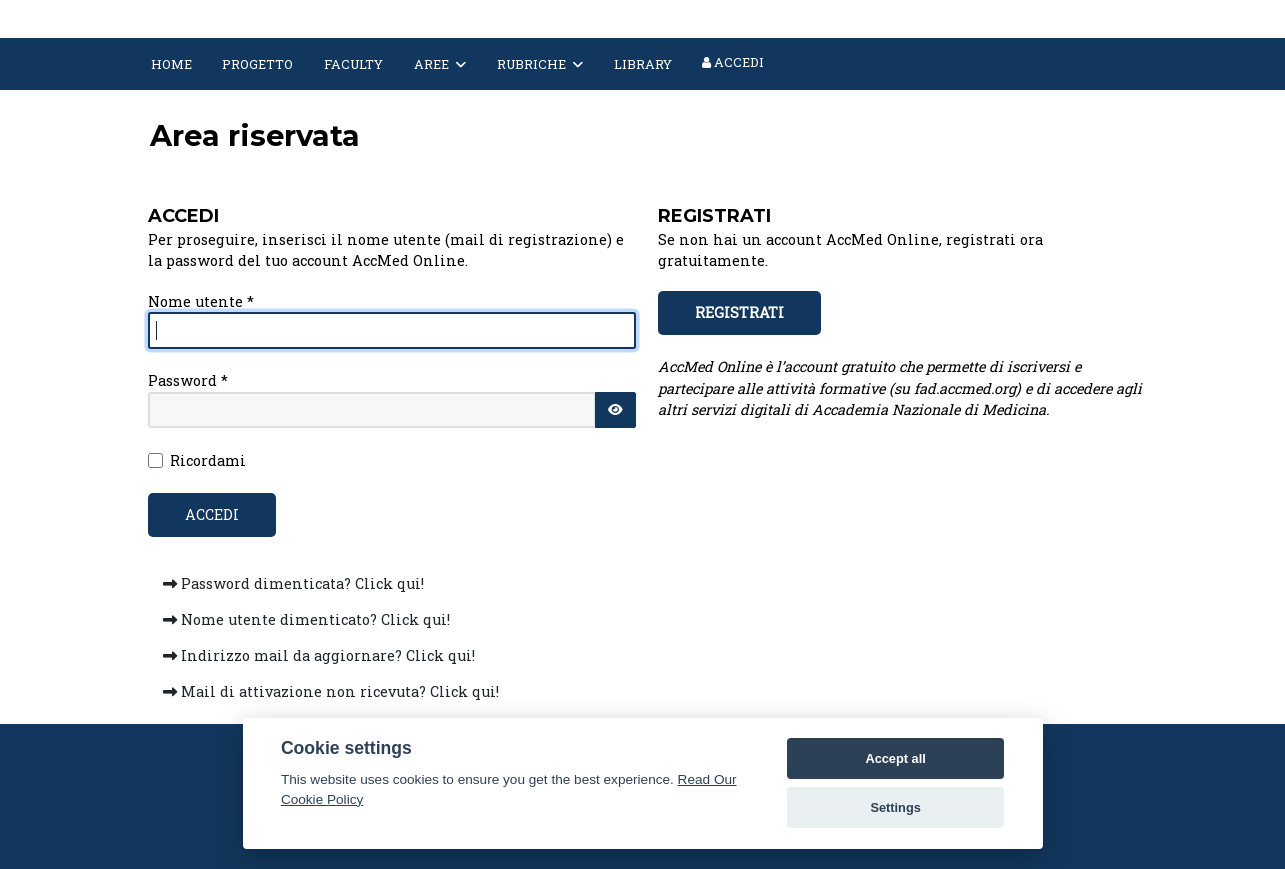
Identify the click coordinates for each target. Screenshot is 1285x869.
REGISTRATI (739, 312)
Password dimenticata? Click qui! (293, 583)
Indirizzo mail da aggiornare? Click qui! (319, 655)
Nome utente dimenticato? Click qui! (306, 619)
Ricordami (208, 460)
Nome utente (201, 301)
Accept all (895, 758)
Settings (895, 807)
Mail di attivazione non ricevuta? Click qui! (331, 691)
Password (188, 380)
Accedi (733, 62)
